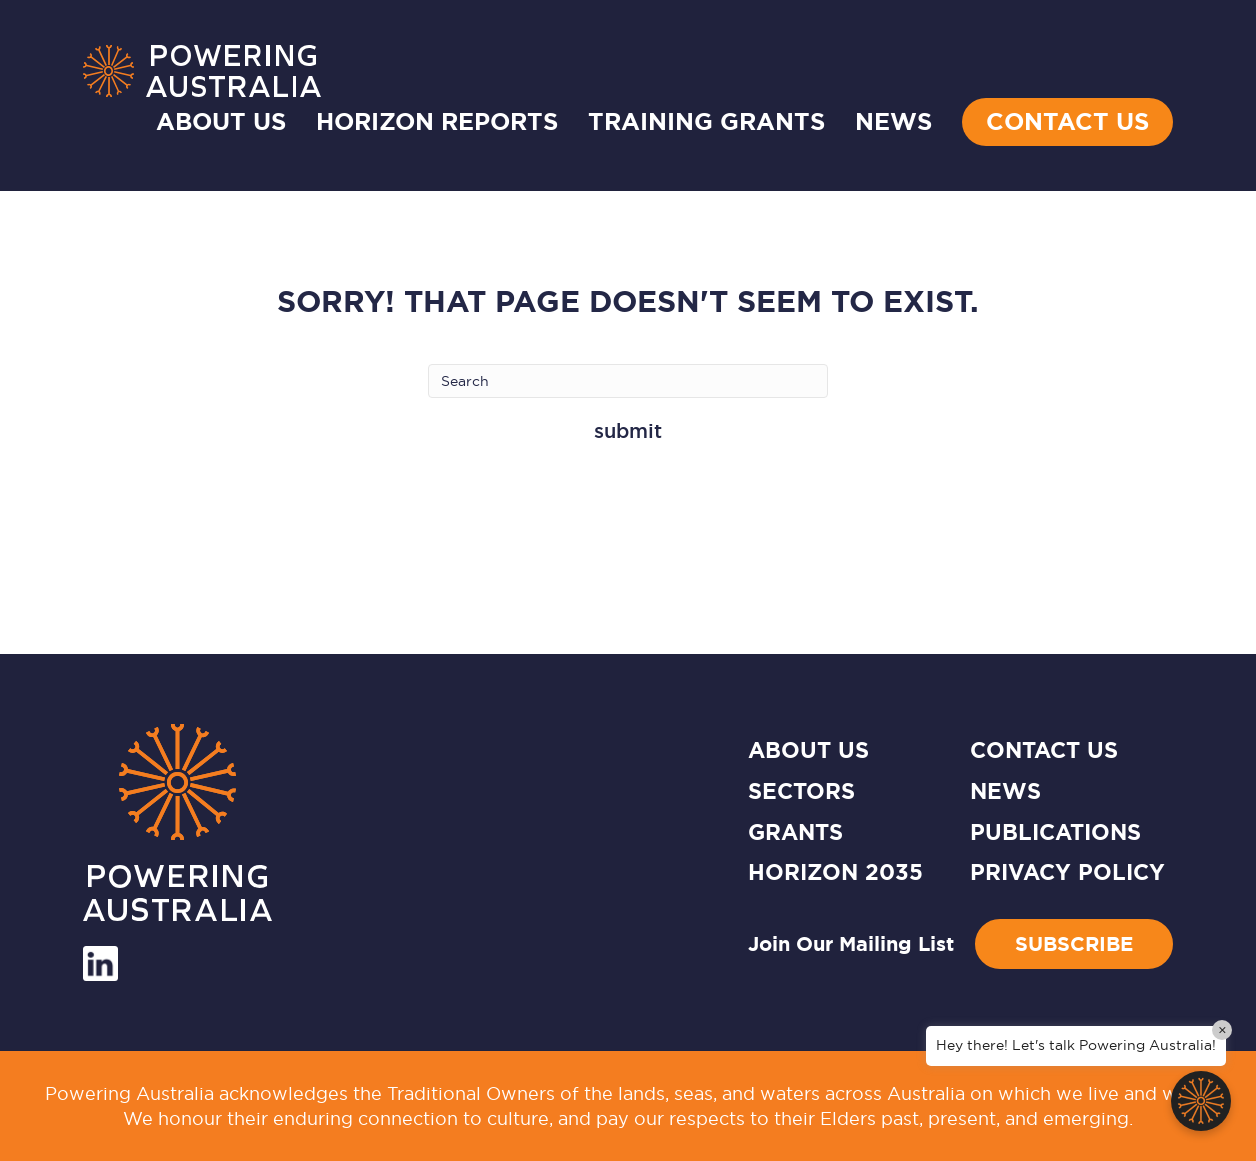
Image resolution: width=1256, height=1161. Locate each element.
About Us (221, 122)
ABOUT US (808, 750)
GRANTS (795, 832)
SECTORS (801, 791)
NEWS (893, 122)
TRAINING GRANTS (706, 122)
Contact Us (1067, 122)
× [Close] (1222, 1030)
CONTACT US (1044, 750)
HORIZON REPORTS (437, 122)
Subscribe (1074, 944)
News (1005, 791)
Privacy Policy (1067, 872)
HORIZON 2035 (835, 872)
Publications (1055, 832)
